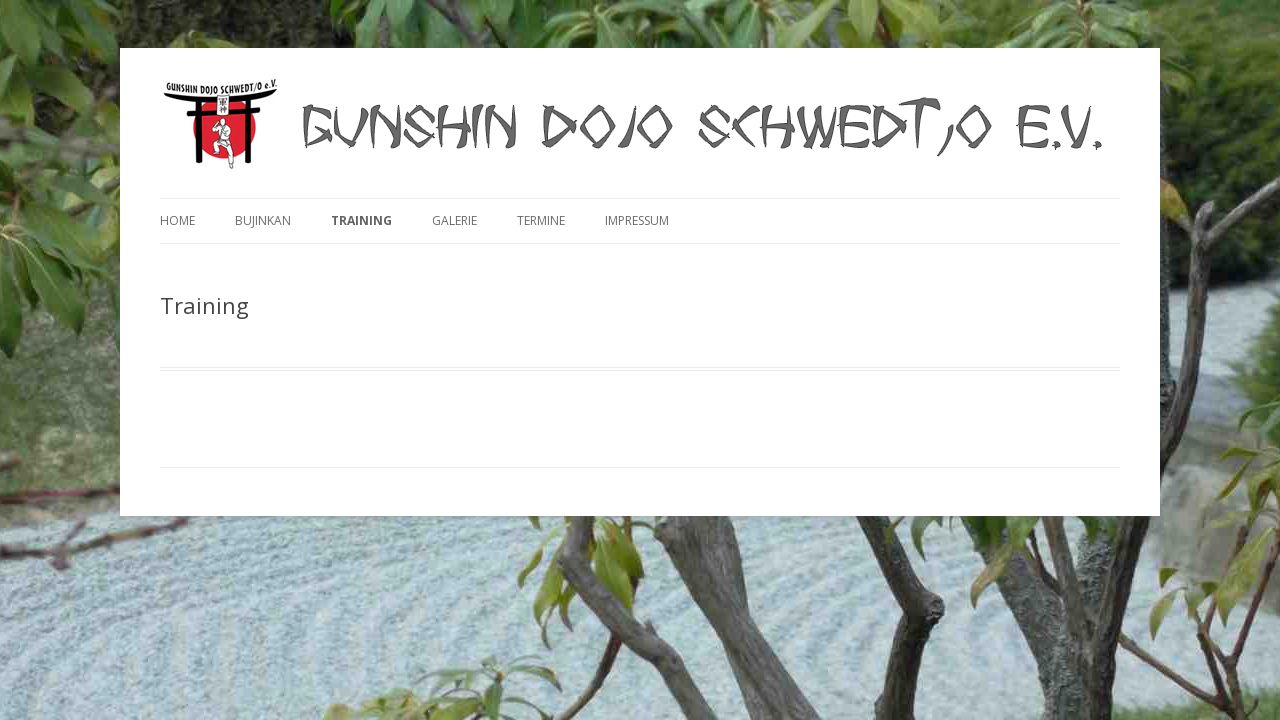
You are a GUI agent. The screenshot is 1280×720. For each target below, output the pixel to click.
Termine (541, 220)
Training (361, 220)
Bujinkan (263, 220)
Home (177, 220)
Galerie (454, 220)
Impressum (637, 220)
